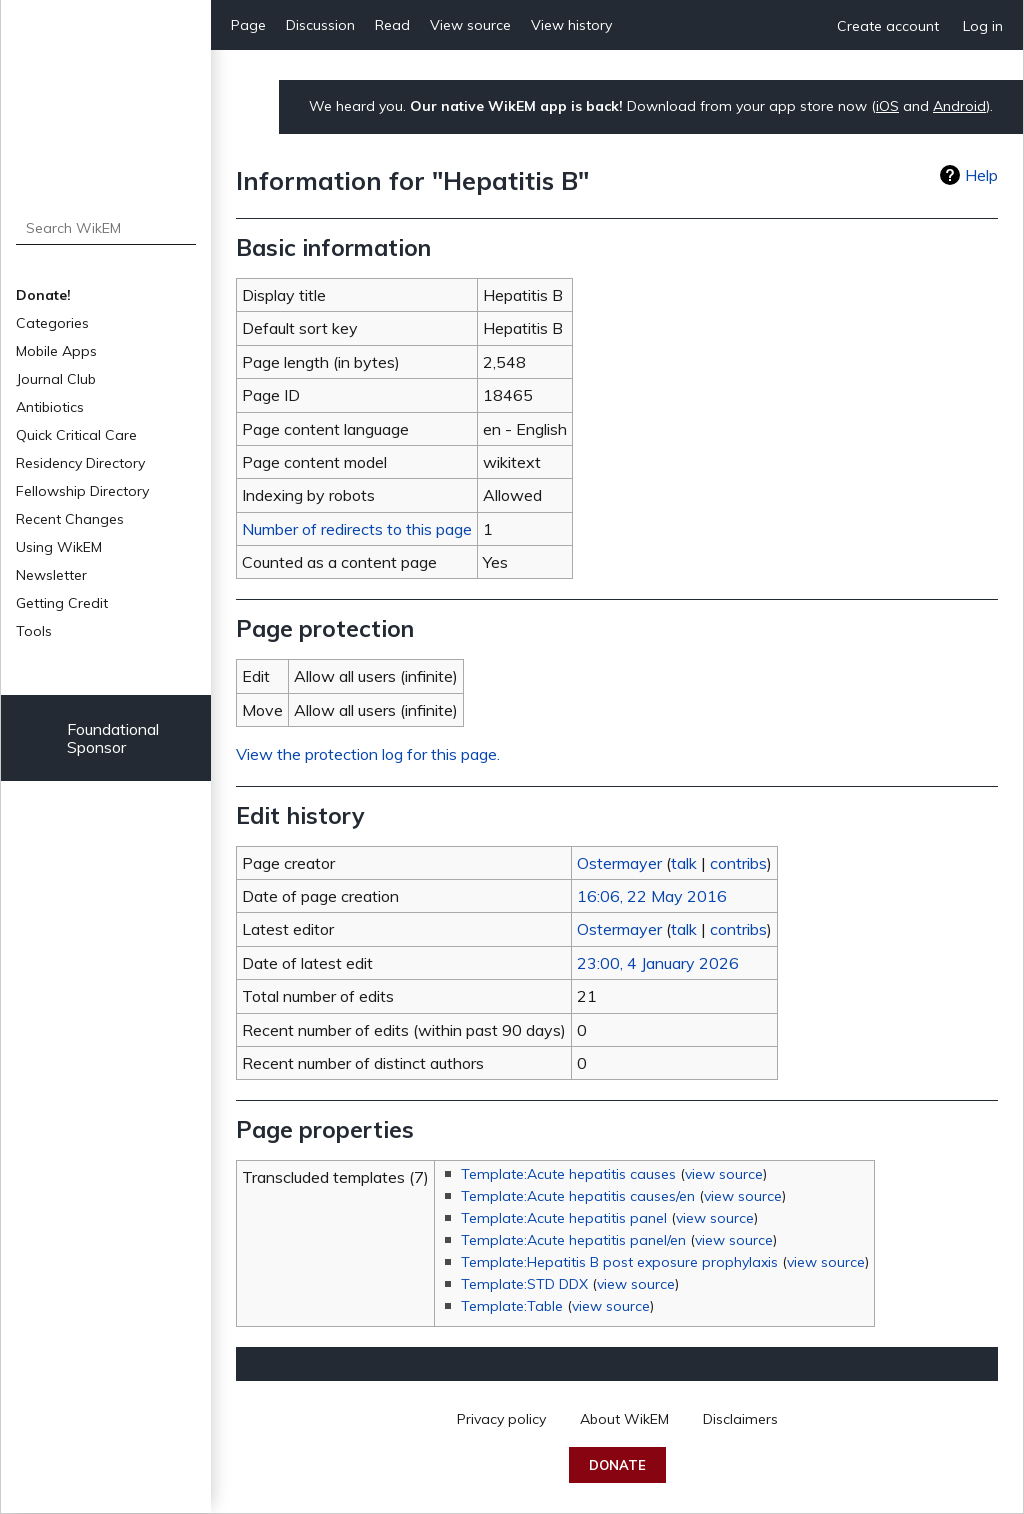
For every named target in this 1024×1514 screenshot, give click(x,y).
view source (724, 1174)
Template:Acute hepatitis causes (568, 1174)
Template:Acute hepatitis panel (564, 1218)
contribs (738, 863)
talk (684, 863)
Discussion (320, 25)
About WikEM (624, 1419)
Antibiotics (50, 407)
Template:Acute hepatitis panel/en (573, 1240)
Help (981, 175)
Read (392, 25)
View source (470, 25)
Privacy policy (501, 1419)
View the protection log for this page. (368, 754)
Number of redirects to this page (357, 529)
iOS (887, 106)
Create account (888, 26)
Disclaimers (740, 1419)
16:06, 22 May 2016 (652, 896)
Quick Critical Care (76, 435)
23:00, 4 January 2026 (658, 963)
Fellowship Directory (82, 491)
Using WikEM (59, 547)
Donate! (43, 295)
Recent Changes (70, 519)
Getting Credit (62, 603)
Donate (617, 1465)
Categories (52, 323)
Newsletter (51, 575)
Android (959, 106)
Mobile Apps (56, 351)
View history (571, 25)
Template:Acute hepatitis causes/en (578, 1196)
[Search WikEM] (106, 228)
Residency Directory (80, 463)
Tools (34, 631)
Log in (983, 26)
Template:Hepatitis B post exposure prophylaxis (619, 1262)
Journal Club (56, 379)
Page (248, 25)
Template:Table (512, 1306)
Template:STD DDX (524, 1284)
